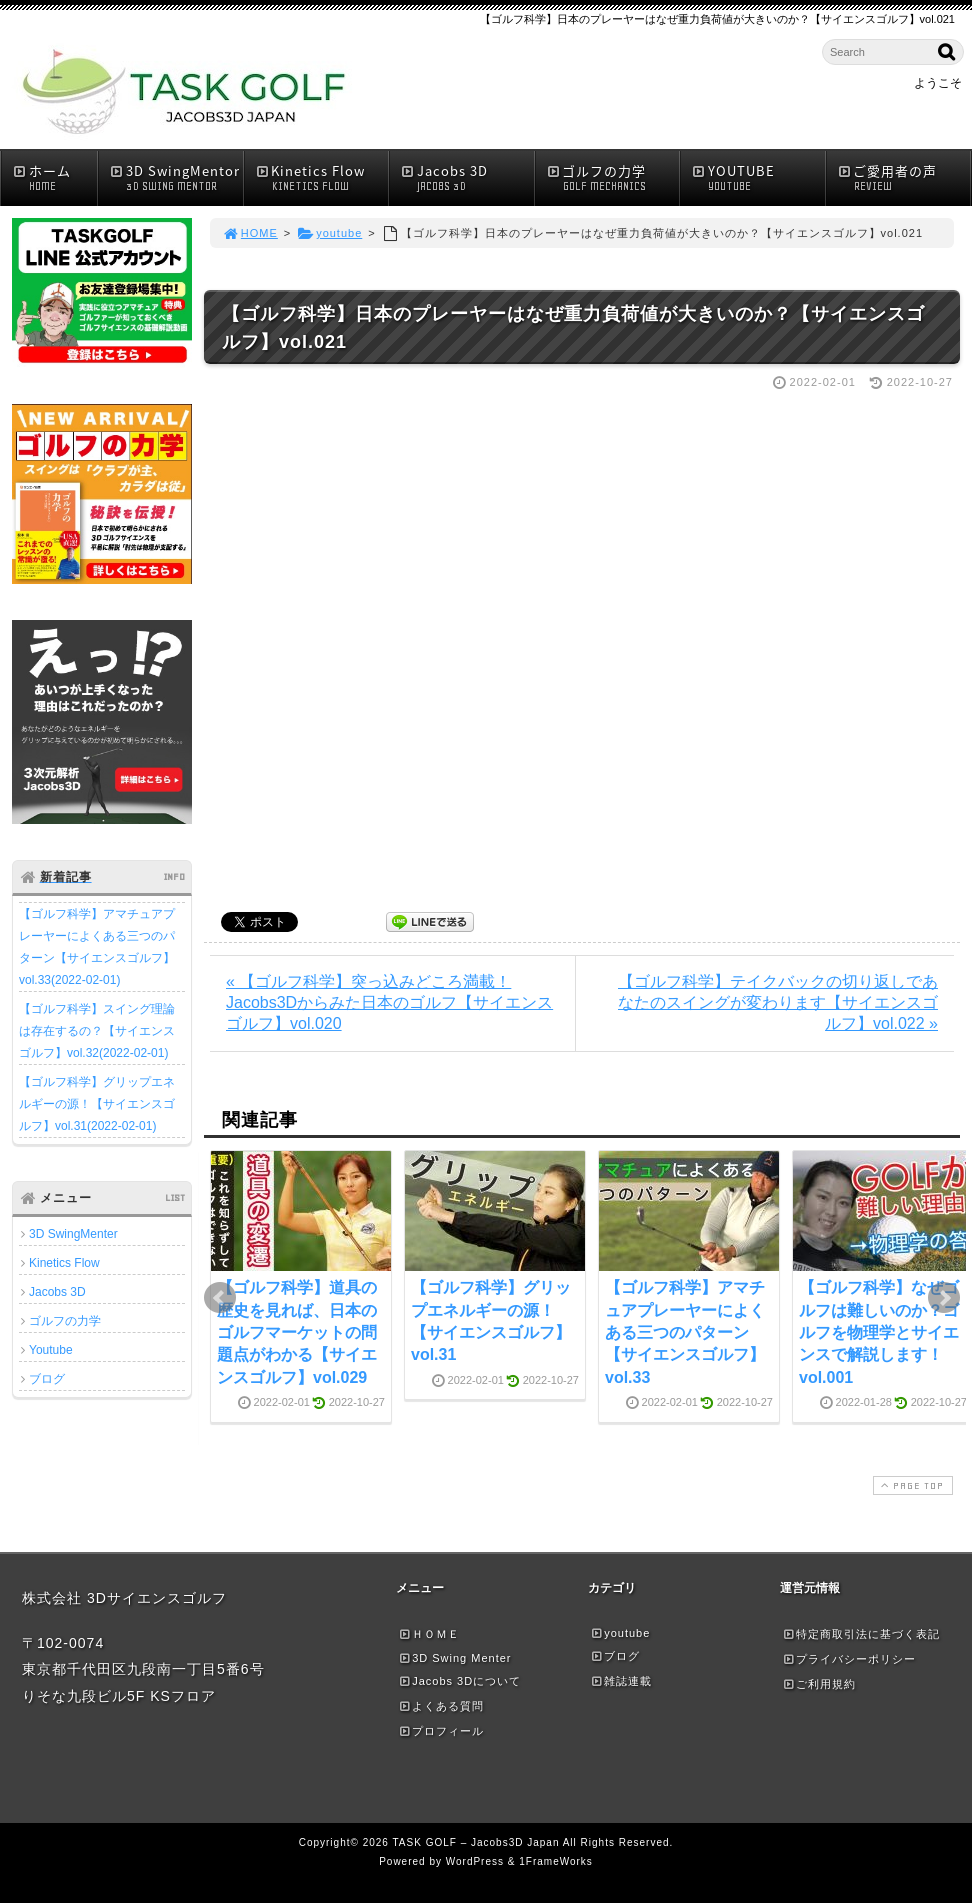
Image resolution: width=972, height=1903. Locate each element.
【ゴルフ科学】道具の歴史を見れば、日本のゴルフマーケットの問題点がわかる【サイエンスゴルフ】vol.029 (297, 1332)
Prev (220, 1298)
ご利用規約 (819, 1684)
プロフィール (441, 1731)
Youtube (51, 1350)
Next (944, 1298)
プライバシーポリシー (849, 1659)
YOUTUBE (758, 177)
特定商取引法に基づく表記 (861, 1634)
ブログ (47, 1379)
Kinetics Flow (322, 177)
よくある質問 (441, 1706)
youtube (329, 233)
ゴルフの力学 (613, 177)
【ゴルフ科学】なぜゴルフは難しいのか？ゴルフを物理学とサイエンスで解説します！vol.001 (879, 1332)
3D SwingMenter (73, 1234)
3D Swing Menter (455, 1658)
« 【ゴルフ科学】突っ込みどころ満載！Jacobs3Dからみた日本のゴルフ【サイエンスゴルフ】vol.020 (389, 1002)
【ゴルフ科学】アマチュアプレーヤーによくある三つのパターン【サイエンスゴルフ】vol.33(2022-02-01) (97, 947)
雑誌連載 (621, 1681)
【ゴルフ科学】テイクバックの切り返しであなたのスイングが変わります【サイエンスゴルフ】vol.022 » (778, 1002)
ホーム (54, 177)
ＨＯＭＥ (429, 1634)
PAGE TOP (911, 1485)
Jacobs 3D (467, 177)
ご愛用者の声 (904, 177)
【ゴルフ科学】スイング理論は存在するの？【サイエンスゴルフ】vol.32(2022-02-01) (97, 1031)
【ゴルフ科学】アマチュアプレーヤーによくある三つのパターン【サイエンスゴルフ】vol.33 (685, 1332)
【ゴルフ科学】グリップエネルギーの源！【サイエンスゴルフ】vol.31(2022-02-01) (97, 1104)
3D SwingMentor (176, 177)
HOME (250, 233)
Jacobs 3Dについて (459, 1681)
